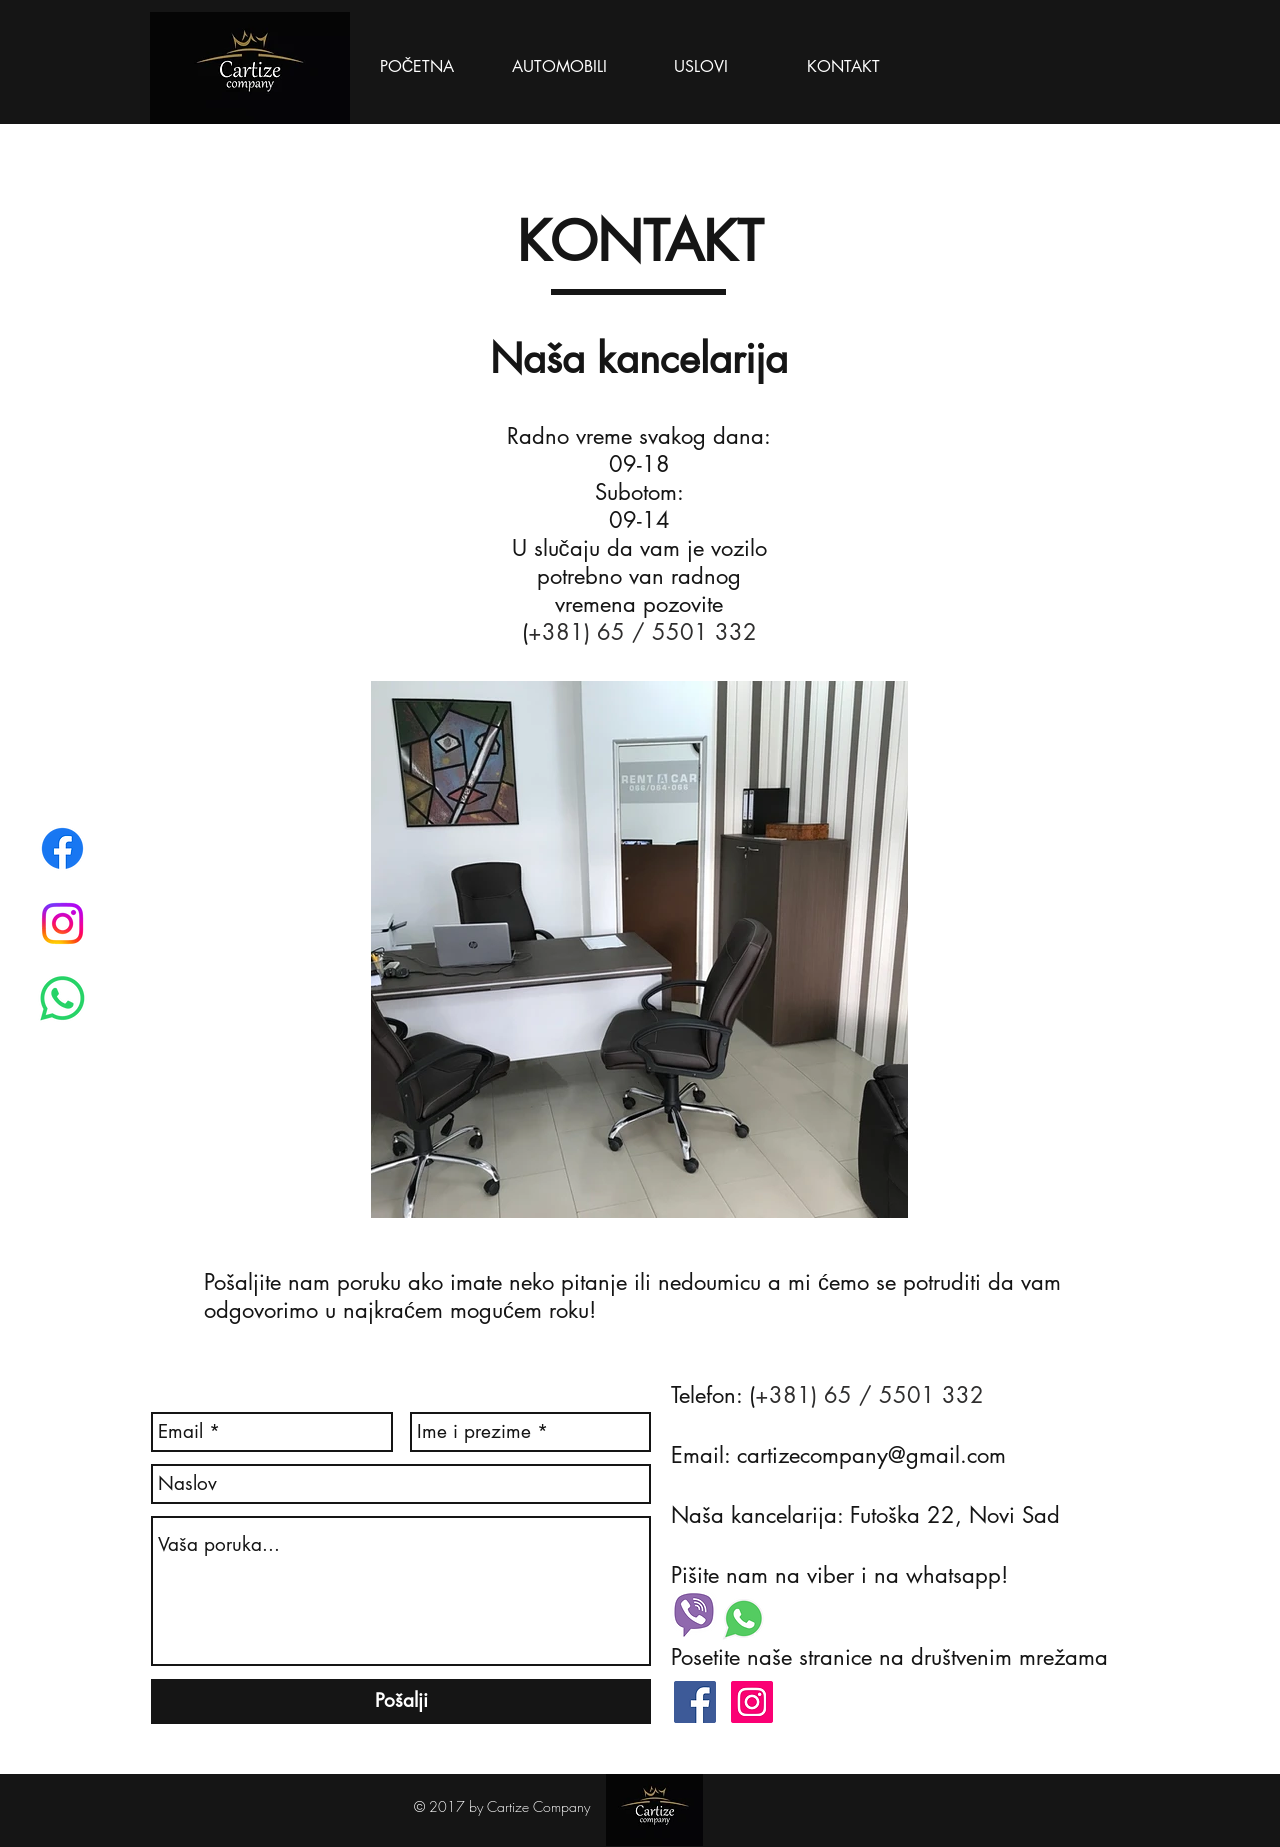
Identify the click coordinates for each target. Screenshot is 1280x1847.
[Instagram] (62, 923)
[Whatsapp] (62, 998)
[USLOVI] (701, 67)
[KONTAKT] (843, 67)
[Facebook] (62, 848)
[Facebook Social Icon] (695, 1702)
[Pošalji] (401, 1701)
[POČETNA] (417, 67)
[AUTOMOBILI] (559, 67)
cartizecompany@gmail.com (871, 1455)
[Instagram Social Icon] (752, 1702)
